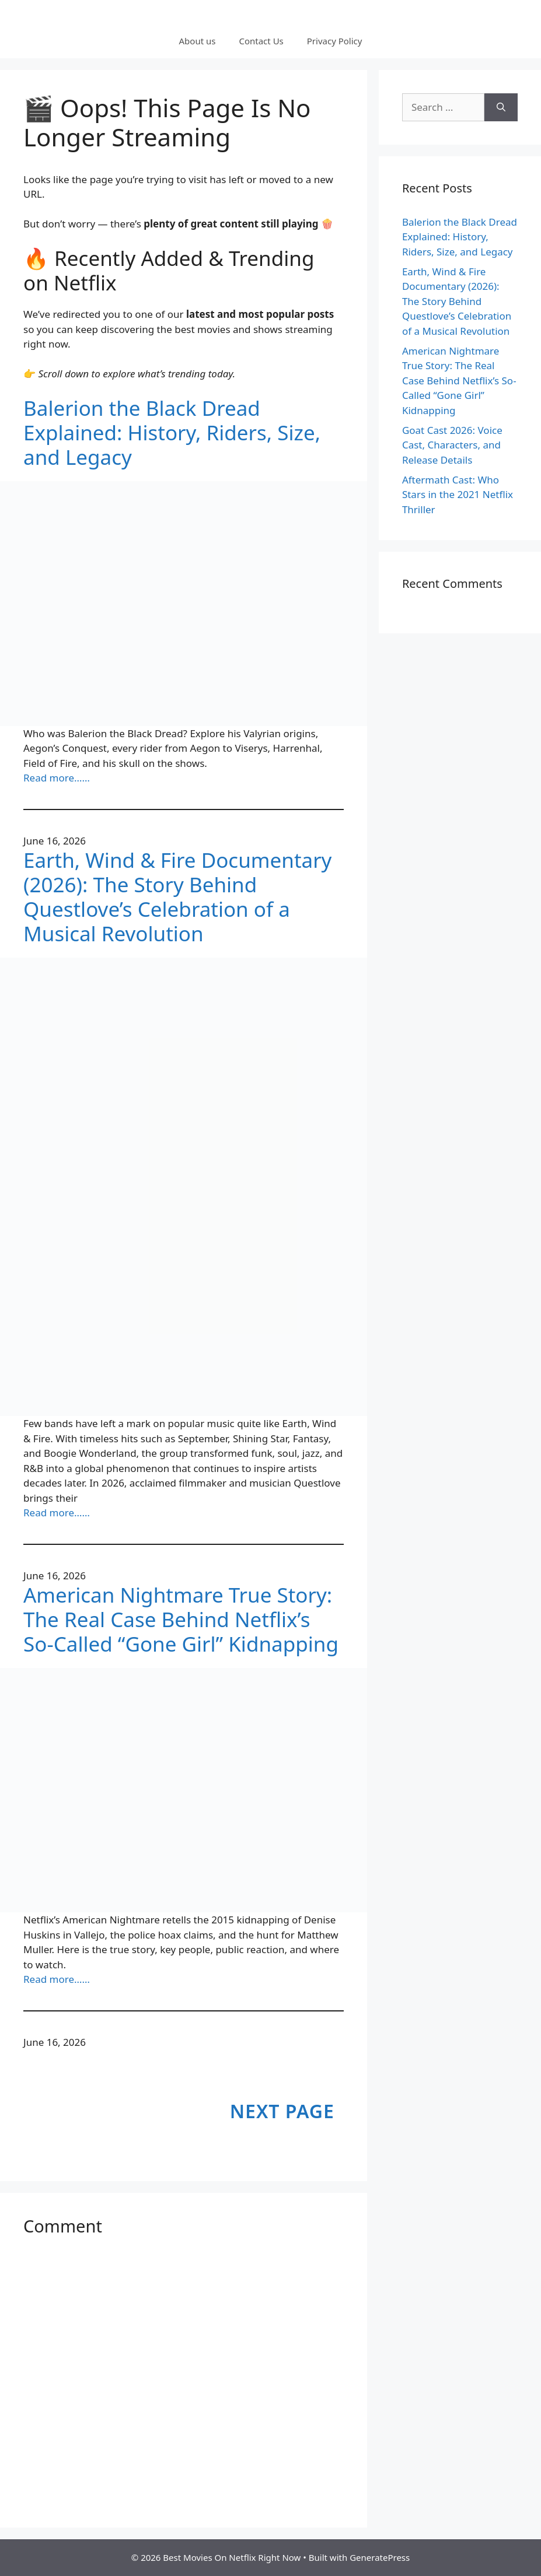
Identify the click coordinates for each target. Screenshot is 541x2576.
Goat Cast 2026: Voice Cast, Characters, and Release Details (452, 445)
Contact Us (261, 41)
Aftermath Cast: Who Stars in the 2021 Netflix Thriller (457, 494)
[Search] (501, 107)
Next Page (282, 2110)
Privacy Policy (334, 41)
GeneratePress (380, 2557)
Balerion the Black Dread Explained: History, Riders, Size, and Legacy (171, 432)
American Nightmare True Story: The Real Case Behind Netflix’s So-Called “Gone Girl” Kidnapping (180, 1619)
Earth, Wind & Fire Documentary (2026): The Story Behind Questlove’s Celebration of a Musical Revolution (177, 897)
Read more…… (56, 777)
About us (197, 41)
